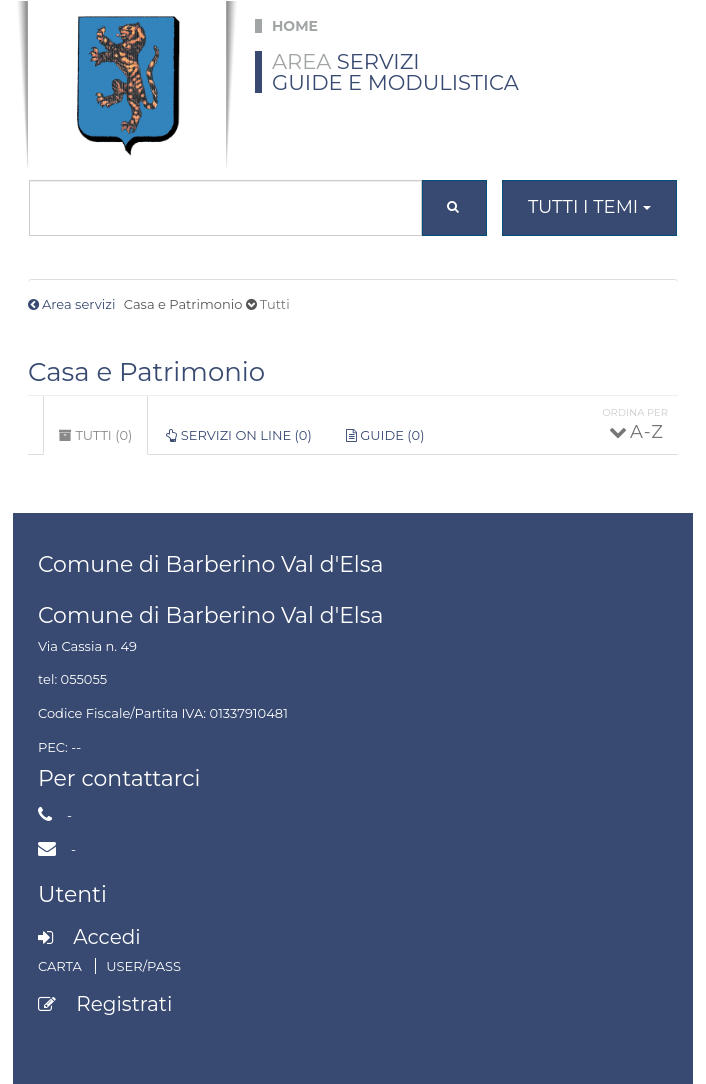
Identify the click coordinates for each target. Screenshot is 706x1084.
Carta (61, 966)
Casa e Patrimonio (146, 372)
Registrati (124, 1004)
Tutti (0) (103, 441)
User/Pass (143, 966)
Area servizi (78, 304)
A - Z (645, 432)
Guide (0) (385, 435)
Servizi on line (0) (238, 435)
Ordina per (635, 412)
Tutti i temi (589, 207)
